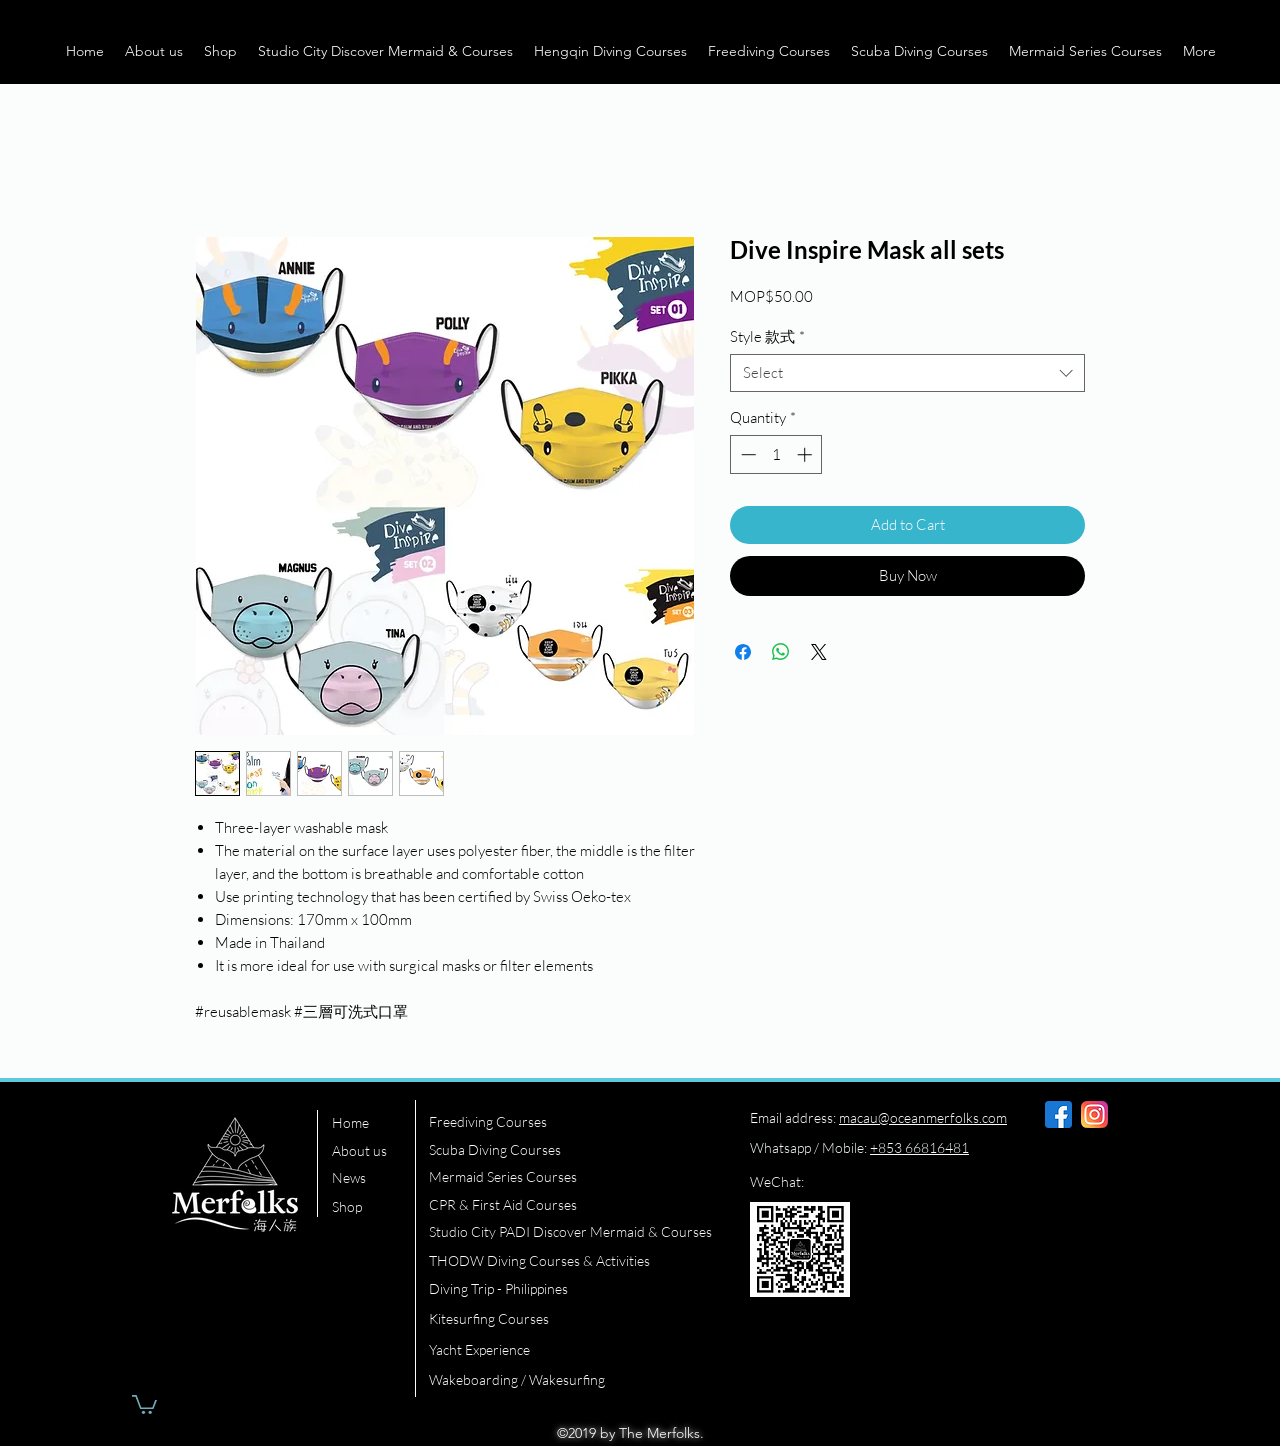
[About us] (373, 1151)
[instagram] (1094, 1114)
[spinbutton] (776, 454)
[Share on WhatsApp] (781, 652)
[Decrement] (746, 454)
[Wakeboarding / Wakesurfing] (568, 1380)
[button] (153, 51)
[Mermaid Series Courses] (568, 1177)
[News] (373, 1178)
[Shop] (373, 1207)
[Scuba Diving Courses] (568, 1150)
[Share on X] (819, 652)
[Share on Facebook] (743, 652)
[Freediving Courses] (568, 1122)
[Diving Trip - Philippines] (568, 1289)
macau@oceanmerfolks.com (923, 1117)
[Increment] (806, 454)
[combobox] (907, 373)
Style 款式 (767, 336)
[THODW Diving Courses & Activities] (568, 1261)
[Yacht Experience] (568, 1350)
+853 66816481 (919, 1147)
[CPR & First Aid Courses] (568, 1205)
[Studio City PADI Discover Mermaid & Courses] (577, 1232)
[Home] (373, 1123)
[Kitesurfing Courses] (568, 1319)
